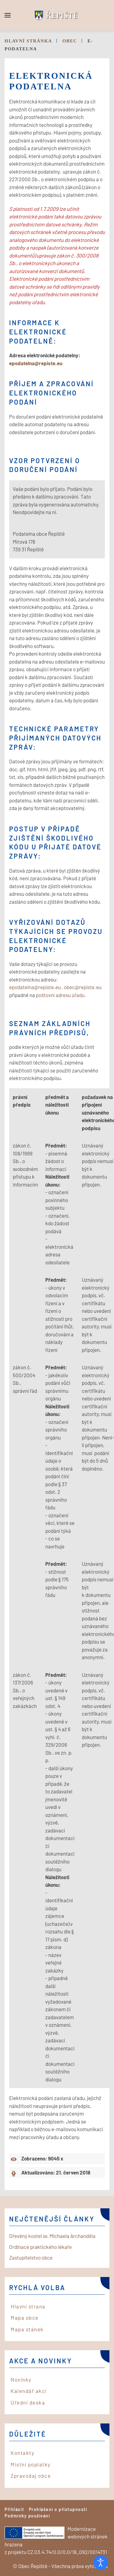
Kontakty (22, 2453)
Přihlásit (14, 2509)
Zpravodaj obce (31, 2476)
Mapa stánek (27, 2329)
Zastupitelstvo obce (31, 2257)
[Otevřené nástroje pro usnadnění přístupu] (100, 2562)
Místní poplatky (31, 2464)
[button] (8, 15)
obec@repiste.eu (83, 987)
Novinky (21, 2379)
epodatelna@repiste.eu (35, 363)
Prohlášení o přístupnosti (58, 2509)
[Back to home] (57, 15)
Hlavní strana (28, 2306)
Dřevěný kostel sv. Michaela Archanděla (52, 2236)
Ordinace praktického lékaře (40, 2247)
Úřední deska (28, 2402)
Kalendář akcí (29, 2391)
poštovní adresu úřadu (60, 995)
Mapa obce (25, 2318)
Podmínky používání (27, 2515)
